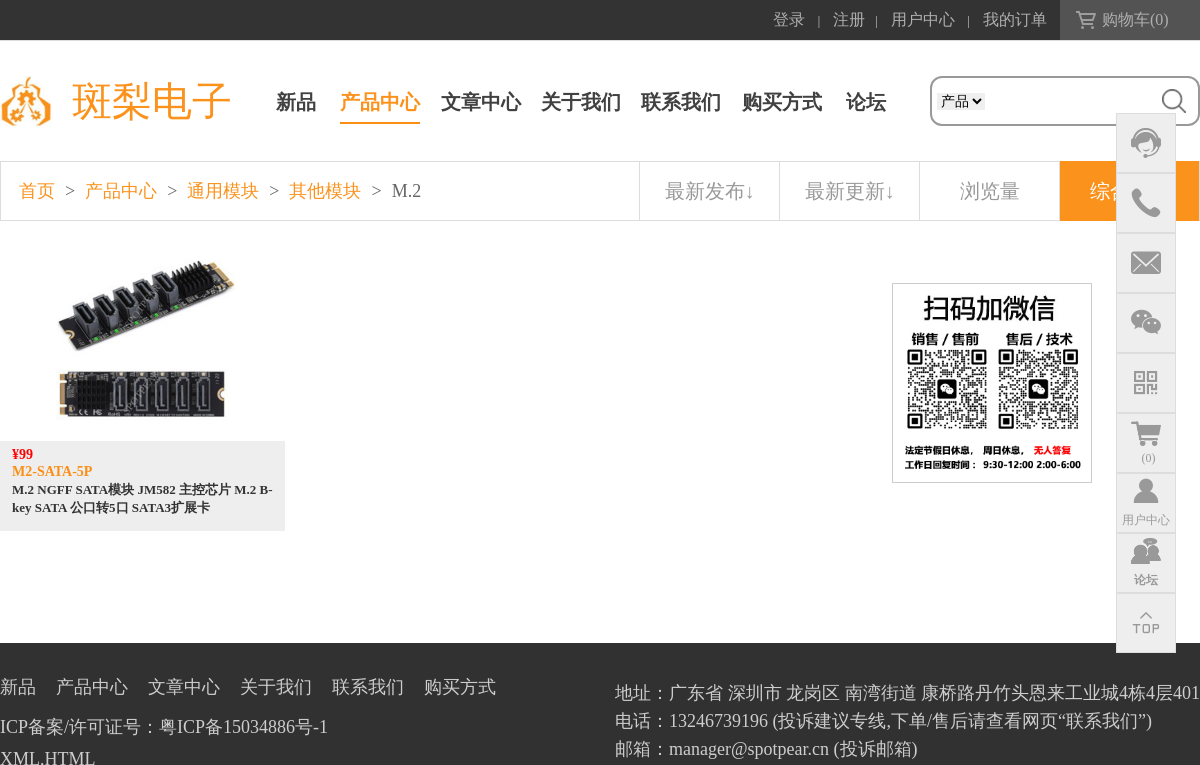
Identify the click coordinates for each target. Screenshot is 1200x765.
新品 (296, 102)
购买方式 (782, 102)
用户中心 (923, 19)
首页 (37, 191)
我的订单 (1015, 19)
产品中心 (380, 102)
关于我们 (581, 102)
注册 (849, 19)
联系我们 (681, 102)
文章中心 (481, 102)
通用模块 (223, 191)
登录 (789, 19)
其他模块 (325, 191)
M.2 (407, 191)
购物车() (1135, 19)
